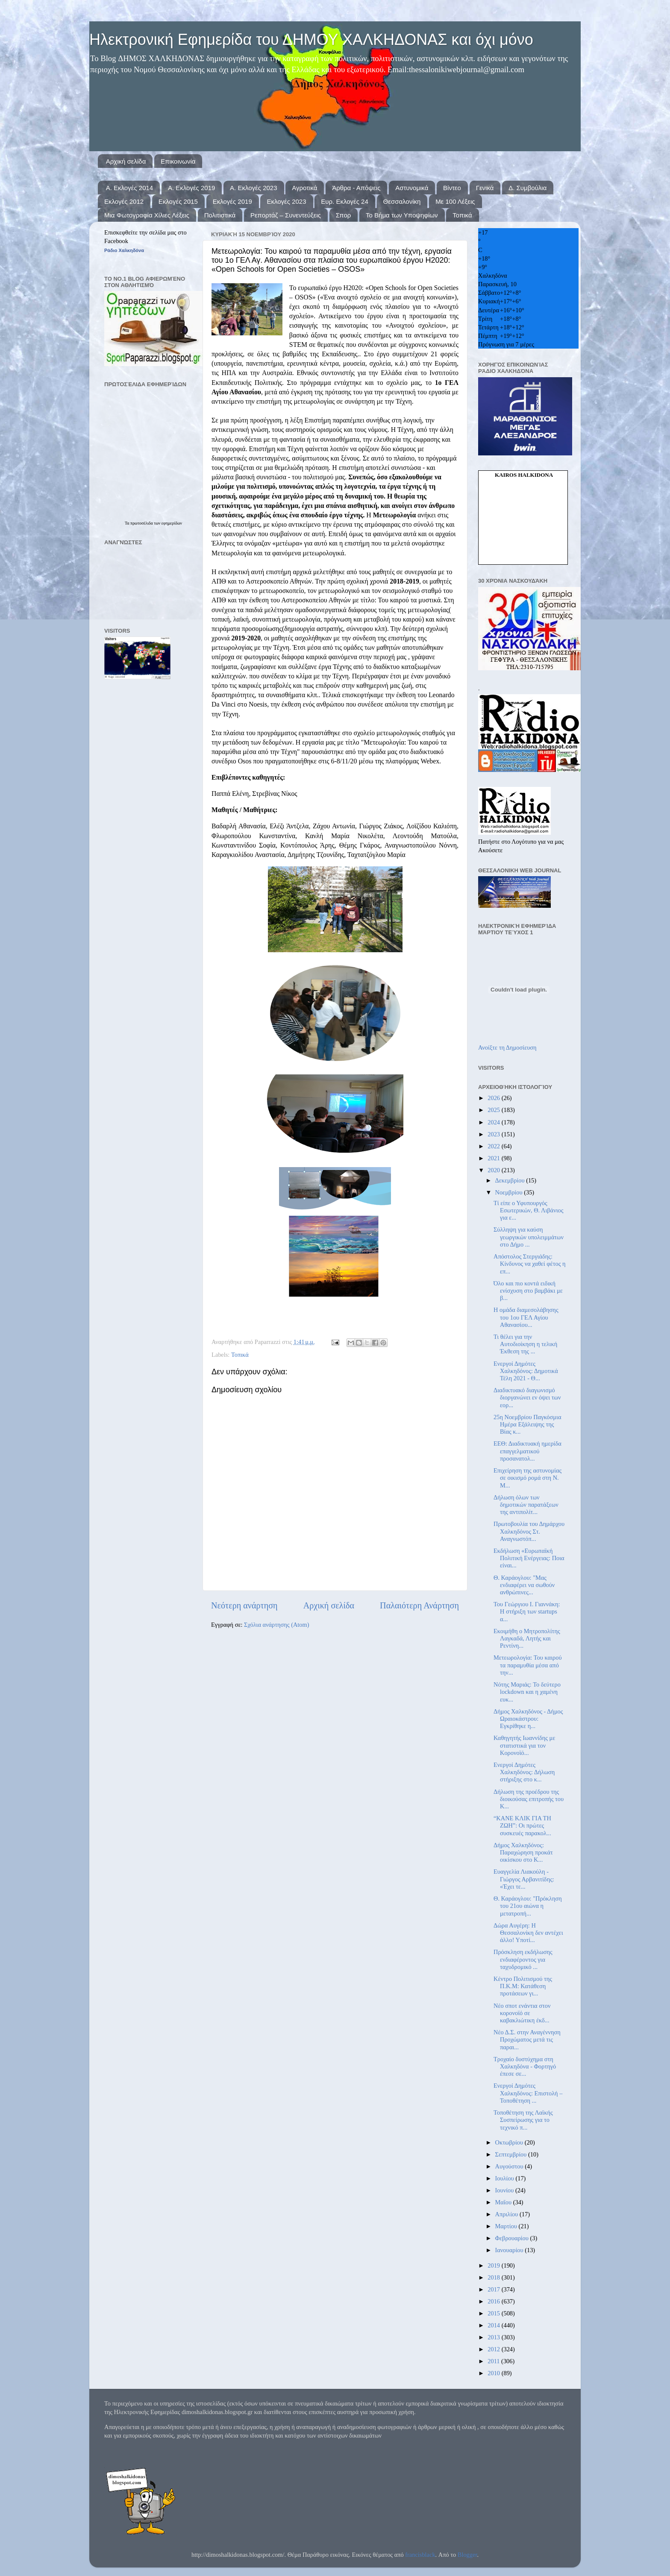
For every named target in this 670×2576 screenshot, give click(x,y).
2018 (494, 2277)
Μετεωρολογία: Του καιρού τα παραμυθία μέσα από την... (528, 1665)
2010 (494, 2373)
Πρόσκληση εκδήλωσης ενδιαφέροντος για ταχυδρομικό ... (523, 1959)
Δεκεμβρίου (510, 1180)
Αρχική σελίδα (126, 161)
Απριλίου (507, 2214)
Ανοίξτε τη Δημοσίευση (507, 1047)
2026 (494, 1097)
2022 (494, 1146)
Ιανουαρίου (510, 2250)
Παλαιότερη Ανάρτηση (419, 1605)
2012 (494, 2349)
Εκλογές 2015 (178, 201)
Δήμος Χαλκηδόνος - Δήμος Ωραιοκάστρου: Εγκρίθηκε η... (528, 1719)
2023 (494, 1134)
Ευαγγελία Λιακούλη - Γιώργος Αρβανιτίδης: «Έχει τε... (524, 1879)
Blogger (467, 2554)
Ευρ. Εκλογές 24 (344, 201)
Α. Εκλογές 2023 (253, 187)
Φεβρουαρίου (512, 2238)
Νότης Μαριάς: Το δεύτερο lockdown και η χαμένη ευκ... (527, 1692)
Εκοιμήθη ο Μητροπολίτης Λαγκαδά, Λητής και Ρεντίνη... (527, 1638)
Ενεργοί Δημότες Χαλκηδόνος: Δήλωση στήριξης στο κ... (524, 1772)
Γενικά (485, 187)
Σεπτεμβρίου (512, 2154)
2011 (494, 2361)
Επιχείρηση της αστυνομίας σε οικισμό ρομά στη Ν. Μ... (527, 1478)
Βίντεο (452, 187)
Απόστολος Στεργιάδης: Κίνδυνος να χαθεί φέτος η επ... (529, 1264)
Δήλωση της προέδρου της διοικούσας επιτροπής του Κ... (529, 1799)
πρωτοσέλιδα (142, 523)
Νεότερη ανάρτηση (244, 1605)
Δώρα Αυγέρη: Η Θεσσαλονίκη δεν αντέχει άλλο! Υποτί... (528, 1933)
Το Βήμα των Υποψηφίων (402, 215)
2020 (494, 1170)
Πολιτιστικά (219, 215)
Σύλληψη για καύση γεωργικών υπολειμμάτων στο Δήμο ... (529, 1237)
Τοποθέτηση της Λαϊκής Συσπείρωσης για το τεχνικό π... (523, 2120)
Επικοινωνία (178, 161)
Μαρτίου (507, 2226)
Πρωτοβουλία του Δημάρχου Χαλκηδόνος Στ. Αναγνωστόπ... (529, 1531)
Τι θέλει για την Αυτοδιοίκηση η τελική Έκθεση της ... (525, 1344)
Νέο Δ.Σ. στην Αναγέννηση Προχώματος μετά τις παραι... (527, 2040)
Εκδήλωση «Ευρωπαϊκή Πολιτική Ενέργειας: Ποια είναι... (529, 1558)
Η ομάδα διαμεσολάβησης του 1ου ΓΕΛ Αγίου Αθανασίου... (526, 1317)
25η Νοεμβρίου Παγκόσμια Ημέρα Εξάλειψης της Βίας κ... (527, 1424)
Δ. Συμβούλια (527, 187)
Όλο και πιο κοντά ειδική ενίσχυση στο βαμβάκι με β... (528, 1291)
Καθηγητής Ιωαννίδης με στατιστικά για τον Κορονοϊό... (524, 1745)
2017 (494, 2289)
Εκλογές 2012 (124, 201)
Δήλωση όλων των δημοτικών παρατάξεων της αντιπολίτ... (526, 1505)
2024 (494, 1122)
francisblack (420, 2554)
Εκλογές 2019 (232, 201)
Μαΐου (504, 2202)
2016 (494, 2301)
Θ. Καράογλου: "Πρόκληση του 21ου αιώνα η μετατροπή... (528, 1906)
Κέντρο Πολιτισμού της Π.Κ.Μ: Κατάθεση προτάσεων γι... (523, 1986)
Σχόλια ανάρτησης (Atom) (276, 1624)
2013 (494, 2337)
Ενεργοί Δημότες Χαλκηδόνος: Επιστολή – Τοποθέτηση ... (528, 2093)
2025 (494, 1109)
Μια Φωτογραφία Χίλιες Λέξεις (146, 215)
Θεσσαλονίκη (402, 201)
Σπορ (343, 215)
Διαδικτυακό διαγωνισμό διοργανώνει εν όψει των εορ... (527, 1397)
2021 (494, 1158)
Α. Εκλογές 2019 (191, 187)
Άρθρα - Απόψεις (356, 187)
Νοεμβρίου (509, 1192)
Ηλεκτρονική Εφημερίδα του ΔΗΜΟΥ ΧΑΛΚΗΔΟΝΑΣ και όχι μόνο (311, 39)
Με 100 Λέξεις (455, 201)
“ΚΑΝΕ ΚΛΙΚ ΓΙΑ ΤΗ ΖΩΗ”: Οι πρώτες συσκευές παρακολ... (522, 1826)
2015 (494, 2313)
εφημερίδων (172, 523)
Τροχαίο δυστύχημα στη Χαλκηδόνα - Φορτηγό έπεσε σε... (525, 2066)
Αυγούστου (510, 2166)
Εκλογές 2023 (286, 201)
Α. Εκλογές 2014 (129, 187)
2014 (494, 2325)
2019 (494, 2265)
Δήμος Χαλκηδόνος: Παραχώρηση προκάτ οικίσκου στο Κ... (523, 1852)
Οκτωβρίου (510, 2142)
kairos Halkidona (524, 475)
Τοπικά (462, 215)
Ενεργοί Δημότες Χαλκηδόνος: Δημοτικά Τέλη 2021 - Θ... (526, 1371)
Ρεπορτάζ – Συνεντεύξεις (285, 215)
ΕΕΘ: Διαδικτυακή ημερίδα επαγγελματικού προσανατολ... (527, 1451)
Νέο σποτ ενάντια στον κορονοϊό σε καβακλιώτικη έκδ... (522, 2013)
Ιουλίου (505, 2178)
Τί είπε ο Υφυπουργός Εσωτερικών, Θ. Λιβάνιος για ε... (528, 1210)
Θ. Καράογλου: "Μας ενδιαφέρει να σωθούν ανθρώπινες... (524, 1585)
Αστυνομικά (411, 187)
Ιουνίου (505, 2190)
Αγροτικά (304, 187)
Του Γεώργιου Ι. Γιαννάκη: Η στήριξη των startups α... (527, 1611)
